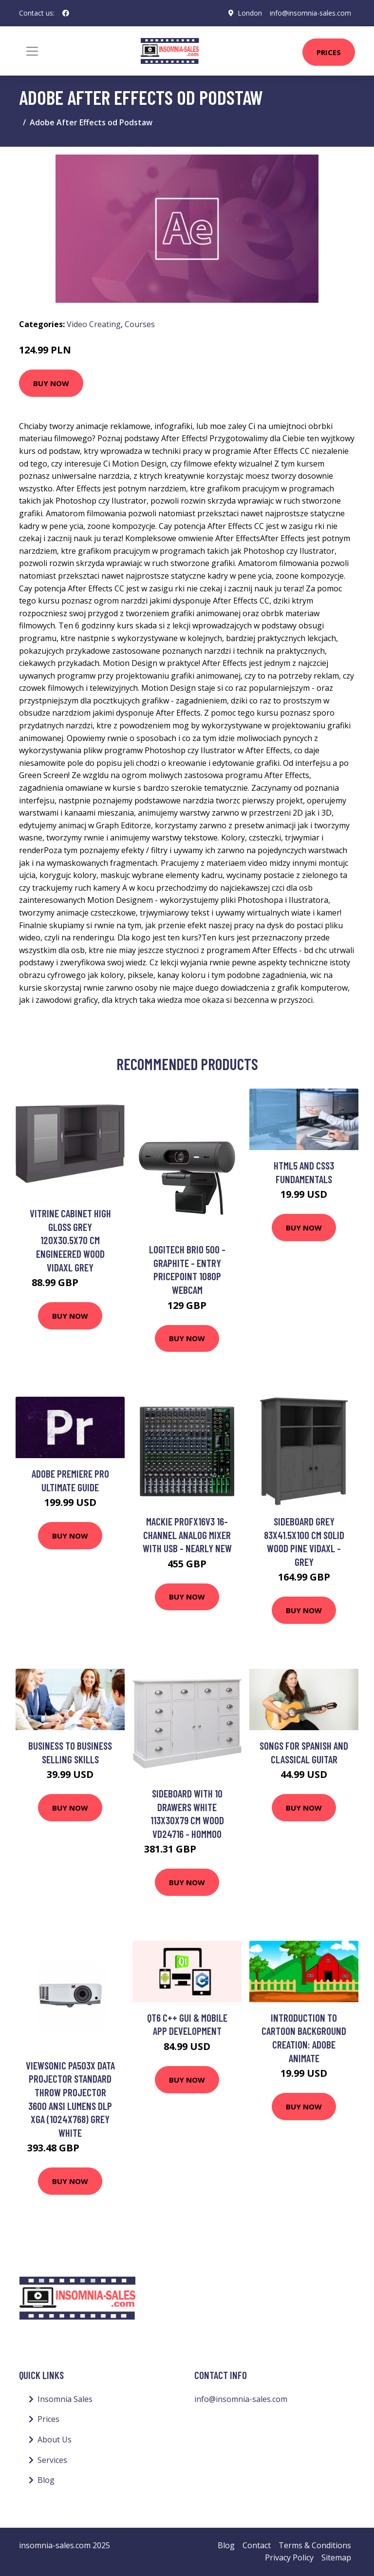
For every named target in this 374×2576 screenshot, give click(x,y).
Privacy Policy (289, 2557)
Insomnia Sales (65, 2399)
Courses (140, 324)
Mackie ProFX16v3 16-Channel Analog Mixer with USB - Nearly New (187, 1534)
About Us (54, 2439)
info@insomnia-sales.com (310, 13)
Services (52, 2460)
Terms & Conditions (315, 2545)
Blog (46, 2480)
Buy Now (51, 383)
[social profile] (65, 13)
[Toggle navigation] (32, 51)
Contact (257, 2545)
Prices (329, 52)
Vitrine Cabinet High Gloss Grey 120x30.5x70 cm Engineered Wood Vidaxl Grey (70, 1240)
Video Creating (94, 324)
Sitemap (336, 2557)
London (250, 13)
